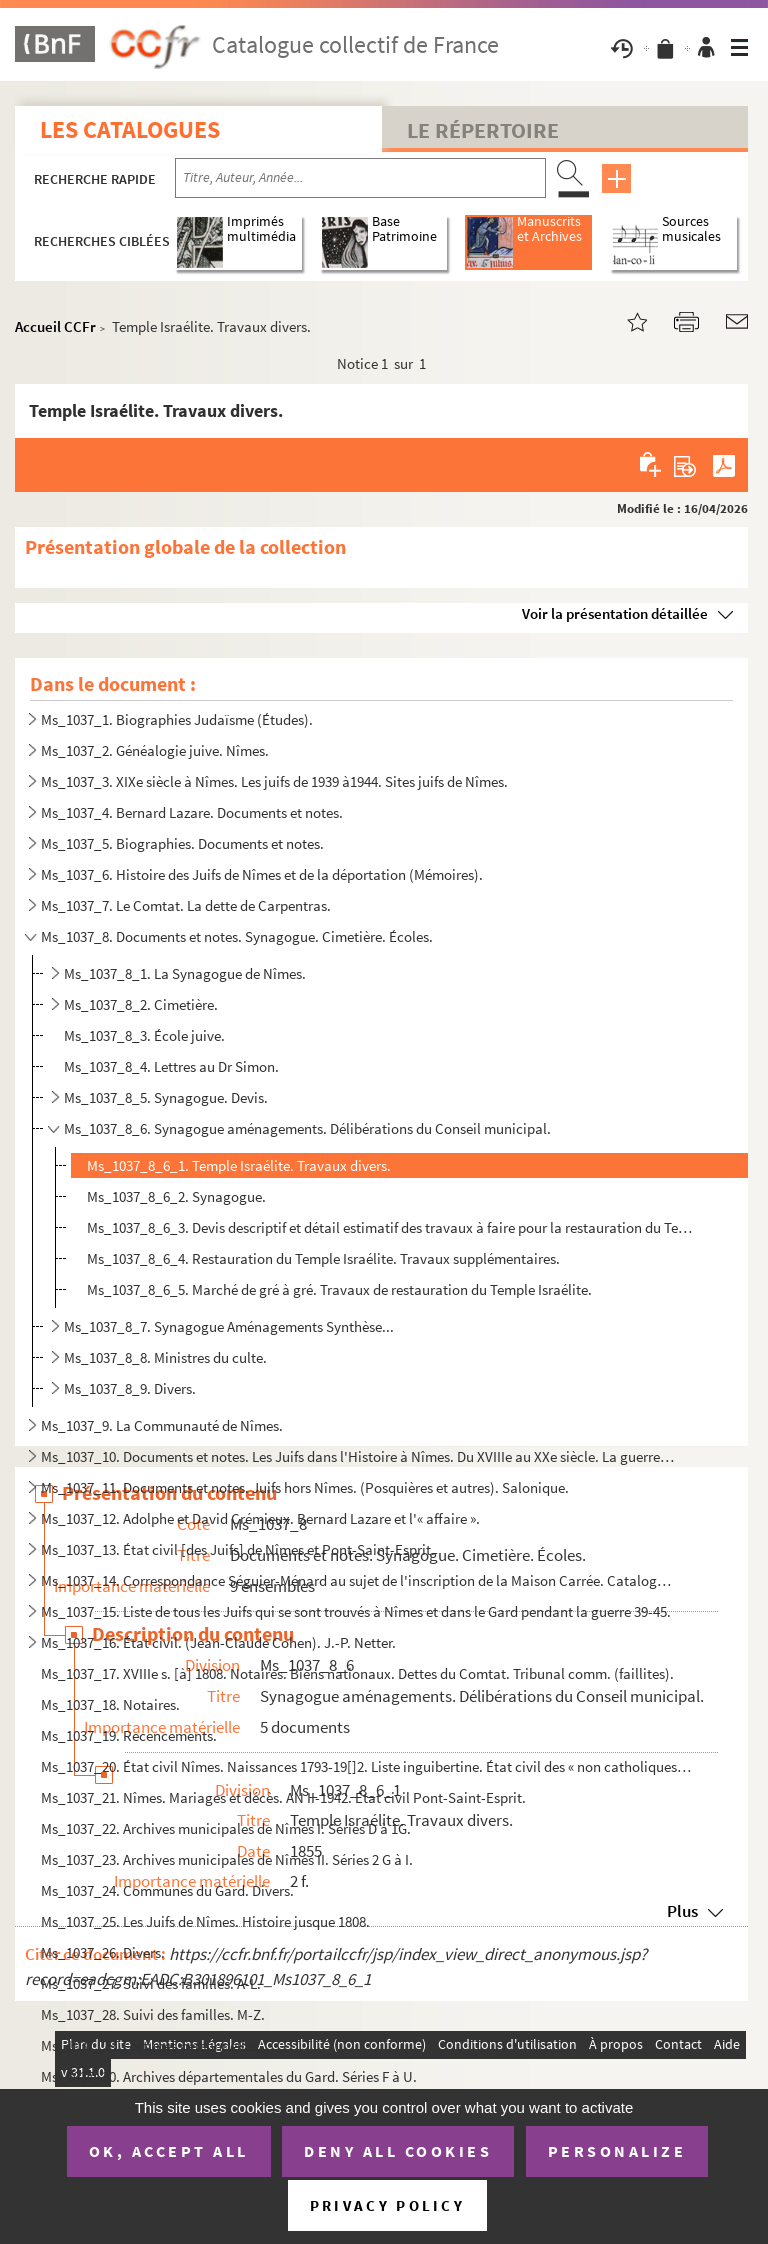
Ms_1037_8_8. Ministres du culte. (165, 1357)
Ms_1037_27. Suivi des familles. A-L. (151, 1983)
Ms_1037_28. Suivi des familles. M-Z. (153, 2014)
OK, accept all (169, 2151)
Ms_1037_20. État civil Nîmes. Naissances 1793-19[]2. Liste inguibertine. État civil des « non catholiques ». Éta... (366, 1766)
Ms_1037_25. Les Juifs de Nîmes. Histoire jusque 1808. (205, 1921)
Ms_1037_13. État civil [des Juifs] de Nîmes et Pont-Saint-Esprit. (238, 1549)
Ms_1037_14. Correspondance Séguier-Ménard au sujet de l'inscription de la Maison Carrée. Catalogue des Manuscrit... (358, 1580)
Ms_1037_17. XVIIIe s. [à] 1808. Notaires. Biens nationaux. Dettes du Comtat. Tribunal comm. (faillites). (357, 1673)
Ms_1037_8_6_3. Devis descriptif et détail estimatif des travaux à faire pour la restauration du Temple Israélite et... (391, 1227)
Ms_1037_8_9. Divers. (130, 1388)
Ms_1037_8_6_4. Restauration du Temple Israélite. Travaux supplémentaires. (323, 1258)
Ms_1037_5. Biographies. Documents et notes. (182, 843)
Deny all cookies (398, 2151)
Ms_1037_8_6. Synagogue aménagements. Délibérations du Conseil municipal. (307, 1128)
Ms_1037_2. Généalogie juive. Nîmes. (155, 750)
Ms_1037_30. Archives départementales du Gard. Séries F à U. (229, 2076)
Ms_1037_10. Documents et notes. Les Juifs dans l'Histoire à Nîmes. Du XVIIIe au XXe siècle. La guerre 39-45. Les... (358, 1456)
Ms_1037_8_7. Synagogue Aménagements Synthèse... (229, 1326)
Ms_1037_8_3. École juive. (144, 1035)
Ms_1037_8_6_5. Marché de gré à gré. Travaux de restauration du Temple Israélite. (339, 1289)
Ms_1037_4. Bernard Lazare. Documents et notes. (192, 812)
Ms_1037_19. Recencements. (129, 1735)
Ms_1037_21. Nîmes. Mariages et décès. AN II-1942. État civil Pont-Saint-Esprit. (283, 1797)
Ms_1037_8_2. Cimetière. (141, 1004)
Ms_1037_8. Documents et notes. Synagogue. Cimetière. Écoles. (237, 936)
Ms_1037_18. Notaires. (110, 1704)
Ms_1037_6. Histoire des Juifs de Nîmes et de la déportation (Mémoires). (262, 874)
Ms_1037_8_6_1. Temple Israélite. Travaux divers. (239, 1165)
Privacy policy (387, 2205)
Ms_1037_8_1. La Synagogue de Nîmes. (185, 973)
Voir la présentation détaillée (615, 613)
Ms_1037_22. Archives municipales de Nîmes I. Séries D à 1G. (226, 1828)
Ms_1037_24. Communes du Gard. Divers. (167, 1890)
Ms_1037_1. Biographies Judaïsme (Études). (177, 719)
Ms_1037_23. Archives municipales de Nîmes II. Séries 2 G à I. (227, 1859)
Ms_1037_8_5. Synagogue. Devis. (166, 1097)
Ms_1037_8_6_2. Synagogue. (176, 1196)
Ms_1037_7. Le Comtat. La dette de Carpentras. (186, 905)
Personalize (617, 2151)
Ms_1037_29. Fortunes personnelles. (151, 2045)
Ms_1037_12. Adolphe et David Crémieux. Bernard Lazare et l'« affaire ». (260, 1518)
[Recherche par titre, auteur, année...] (360, 178)
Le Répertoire (483, 130)
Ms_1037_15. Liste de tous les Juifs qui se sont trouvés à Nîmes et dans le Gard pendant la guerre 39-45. (356, 1611)
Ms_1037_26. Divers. (103, 1952)
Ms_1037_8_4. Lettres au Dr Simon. (171, 1066)
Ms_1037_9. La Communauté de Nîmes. (162, 1425)
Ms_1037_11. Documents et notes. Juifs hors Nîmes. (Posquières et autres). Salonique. (305, 1487)
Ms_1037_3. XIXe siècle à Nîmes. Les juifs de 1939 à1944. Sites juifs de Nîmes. (274, 781)
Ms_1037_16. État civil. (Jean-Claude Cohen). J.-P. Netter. (218, 1642)
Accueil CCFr (55, 326)
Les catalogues (130, 129)
